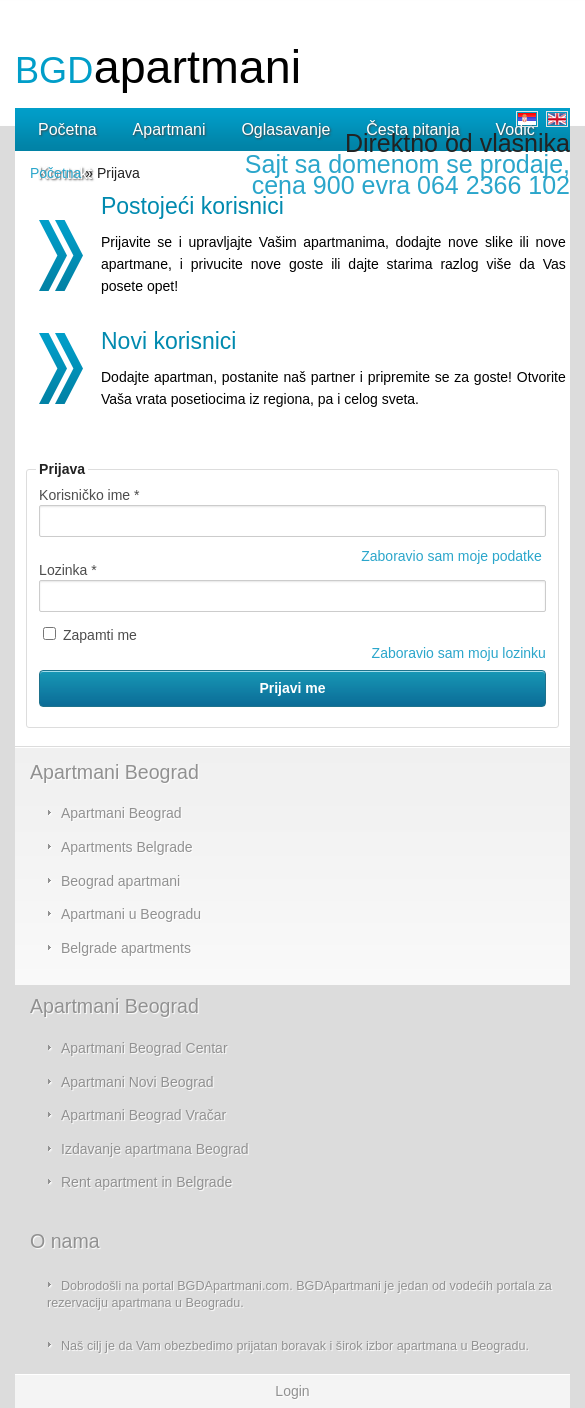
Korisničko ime (89, 495)
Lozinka (68, 570)
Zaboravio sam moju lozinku (459, 653)
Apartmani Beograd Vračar (143, 1115)
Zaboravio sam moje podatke (451, 556)
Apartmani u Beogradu (131, 914)
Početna (55, 173)
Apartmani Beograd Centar (144, 1048)
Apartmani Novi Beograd (137, 1082)
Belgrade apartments (126, 948)
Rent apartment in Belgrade (146, 1182)
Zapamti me (90, 635)
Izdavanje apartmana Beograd (155, 1149)
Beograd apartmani (120, 881)
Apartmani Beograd (121, 813)
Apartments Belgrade (127, 847)
